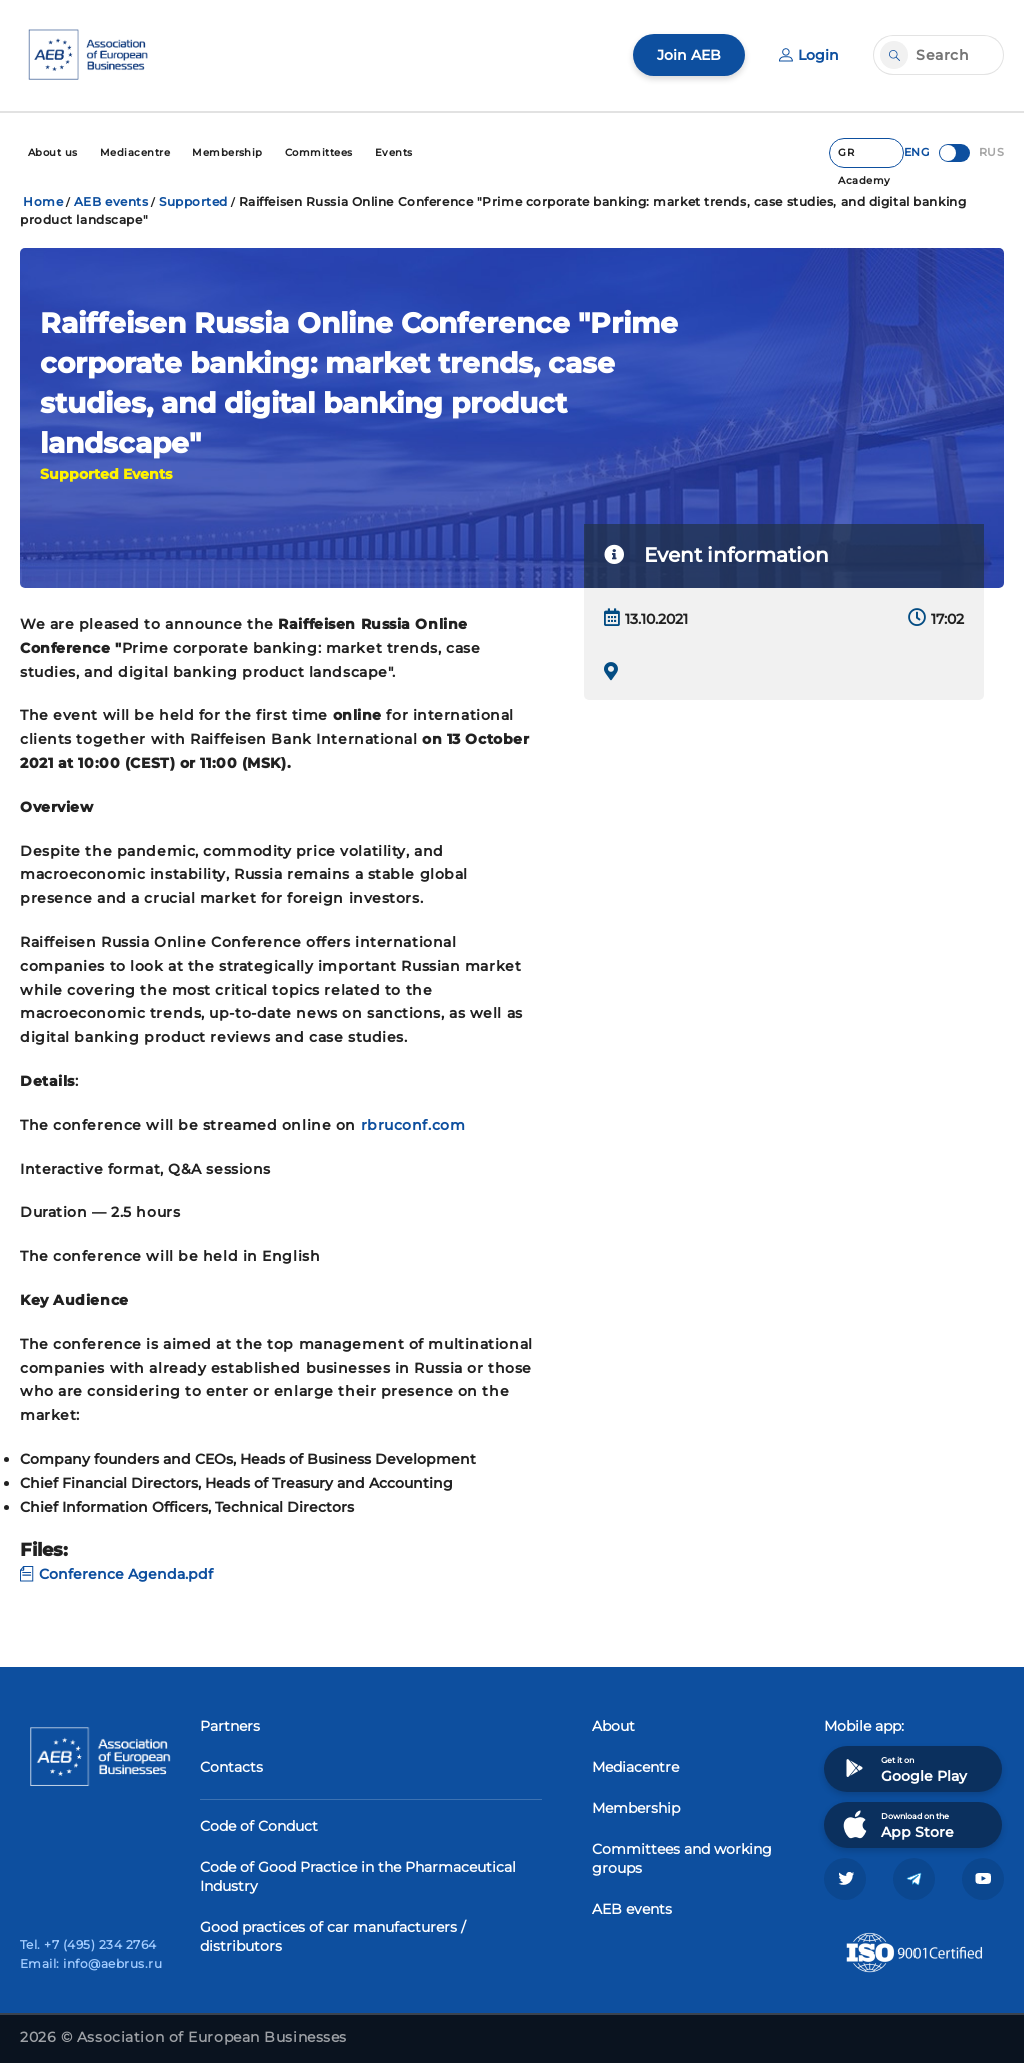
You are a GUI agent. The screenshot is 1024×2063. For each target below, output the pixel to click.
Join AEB (689, 55)
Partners (230, 1726)
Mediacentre (635, 1767)
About (613, 1726)
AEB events (111, 201)
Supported (193, 201)
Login (809, 55)
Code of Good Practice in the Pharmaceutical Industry (358, 1876)
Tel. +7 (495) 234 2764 (88, 1944)
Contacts (231, 1767)
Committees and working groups (682, 1858)
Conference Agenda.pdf (116, 1574)
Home (43, 201)
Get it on (903, 1768)
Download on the (896, 1824)
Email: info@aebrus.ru (91, 1963)
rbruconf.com (413, 1125)
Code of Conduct (259, 1826)
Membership (636, 1808)
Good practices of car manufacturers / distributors (333, 1936)
